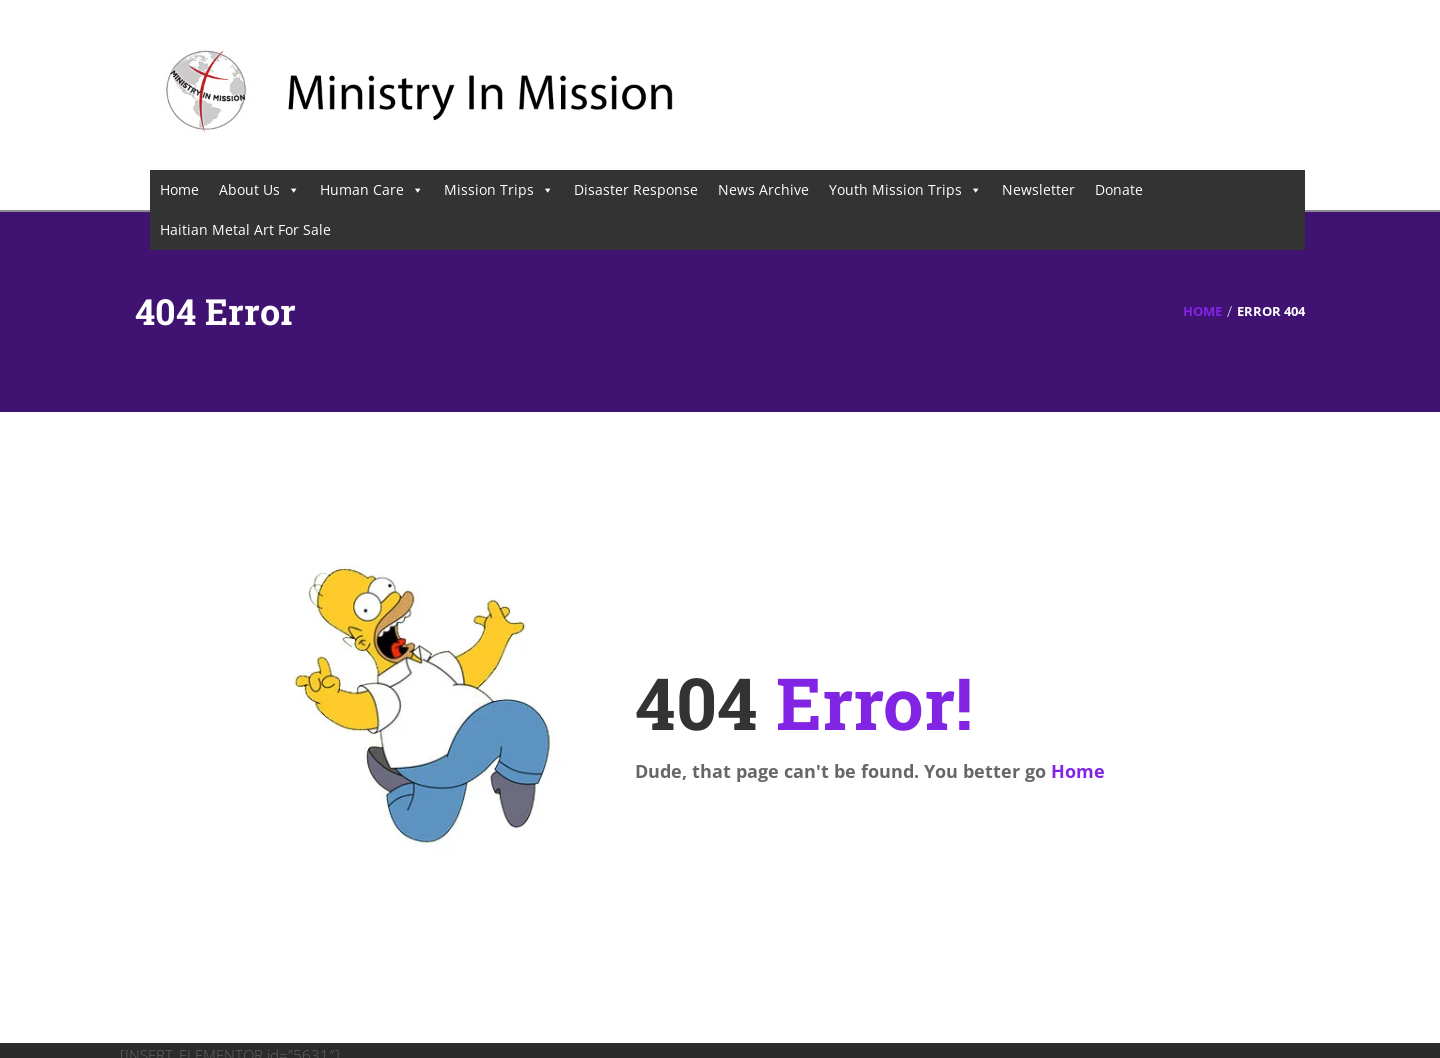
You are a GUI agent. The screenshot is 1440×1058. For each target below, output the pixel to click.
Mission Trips (499, 190)
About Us (259, 190)
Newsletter (1038, 189)
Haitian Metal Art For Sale (245, 229)
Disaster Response (636, 189)
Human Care (372, 190)
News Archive (763, 189)
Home (179, 189)
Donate (1119, 189)
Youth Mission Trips (905, 190)
